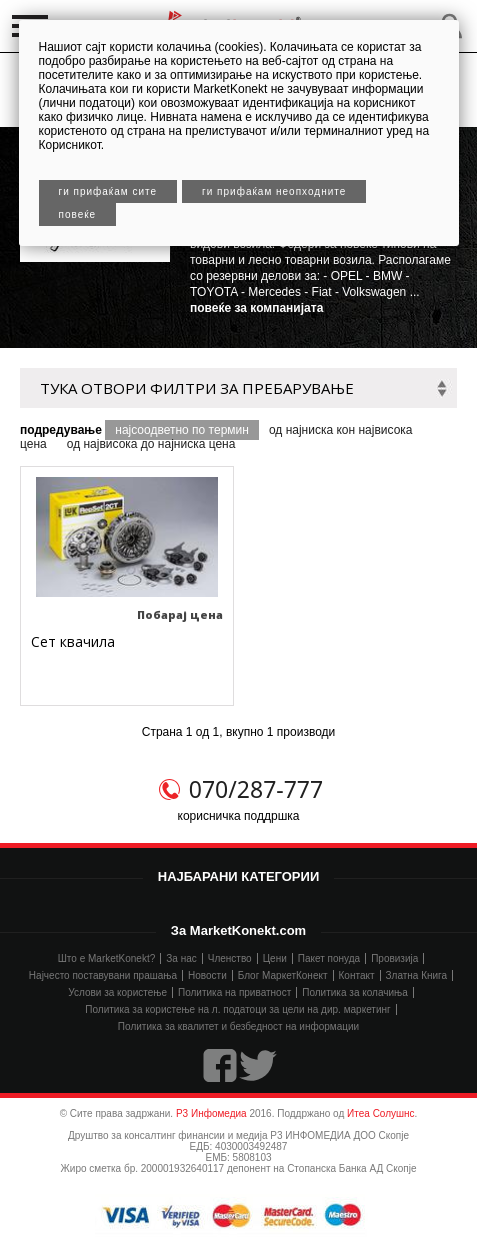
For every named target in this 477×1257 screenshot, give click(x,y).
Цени (275, 958)
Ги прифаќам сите (108, 191)
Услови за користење (117, 992)
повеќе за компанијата (256, 308)
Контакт (357, 975)
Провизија (394, 958)
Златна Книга (417, 975)
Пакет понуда (329, 958)
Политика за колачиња (354, 992)
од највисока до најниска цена (151, 444)
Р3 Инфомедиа (211, 1113)
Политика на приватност (234, 992)
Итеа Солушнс (381, 1113)
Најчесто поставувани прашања (103, 975)
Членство (230, 958)
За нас (181, 958)
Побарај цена (180, 614)
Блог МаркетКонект (283, 975)
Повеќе (78, 214)
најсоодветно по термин (182, 430)
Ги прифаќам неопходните (274, 191)
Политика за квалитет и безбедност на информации (238, 1026)
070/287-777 (256, 789)
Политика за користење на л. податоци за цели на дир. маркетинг (237, 1009)
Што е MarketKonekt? (107, 958)
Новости (207, 975)
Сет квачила (73, 641)
